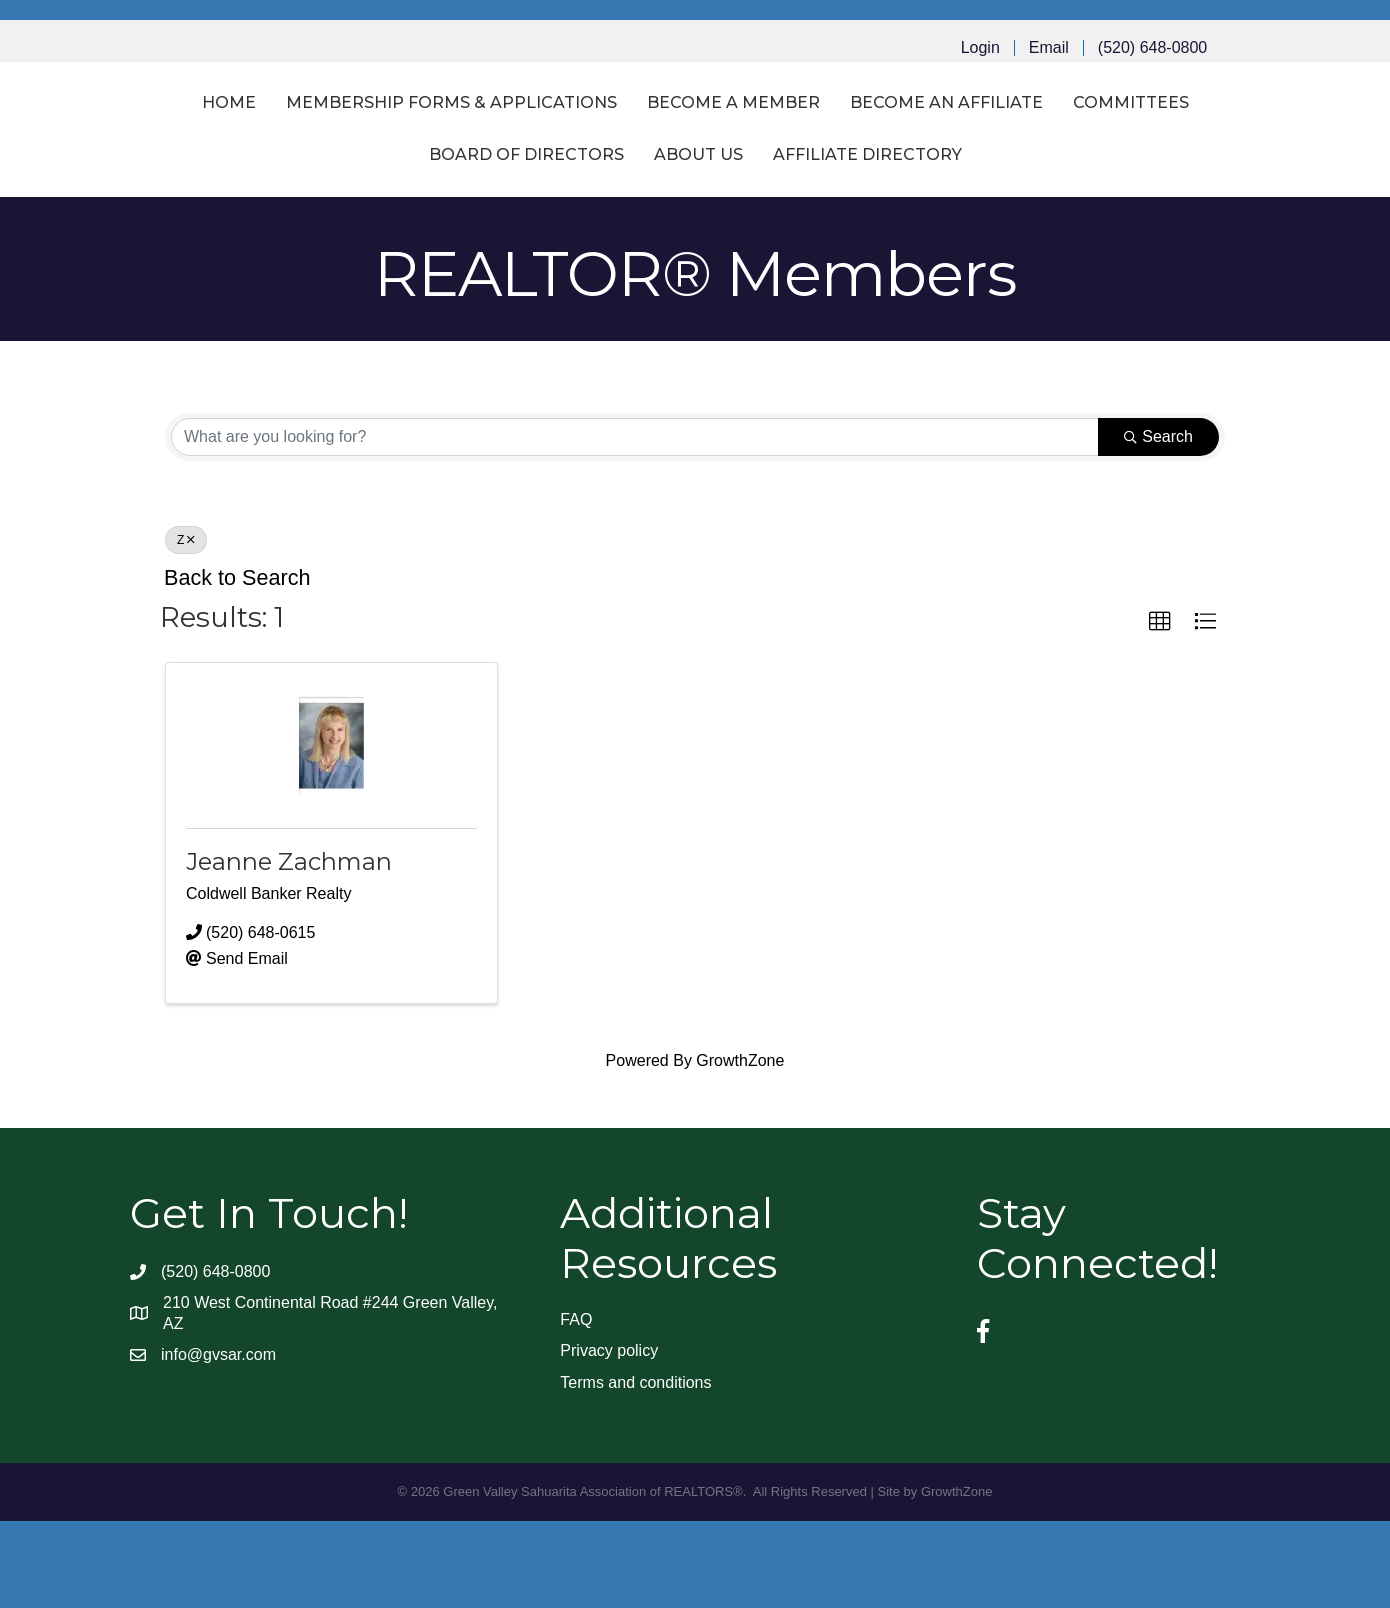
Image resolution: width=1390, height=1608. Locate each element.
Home (137, 145)
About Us (771, 241)
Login (980, 48)
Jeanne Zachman (289, 947)
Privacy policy (609, 1437)
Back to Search (237, 664)
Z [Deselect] (186, 627)
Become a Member (641, 145)
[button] (1160, 708)
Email (1049, 48)
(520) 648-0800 (1152, 48)
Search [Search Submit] (1158, 523)
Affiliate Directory (940, 241)
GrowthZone (740, 1147)
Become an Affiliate (854, 145)
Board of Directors (599, 241)
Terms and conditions (635, 1468)
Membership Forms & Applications (359, 145)
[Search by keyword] (635, 524)
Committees (414, 241)
